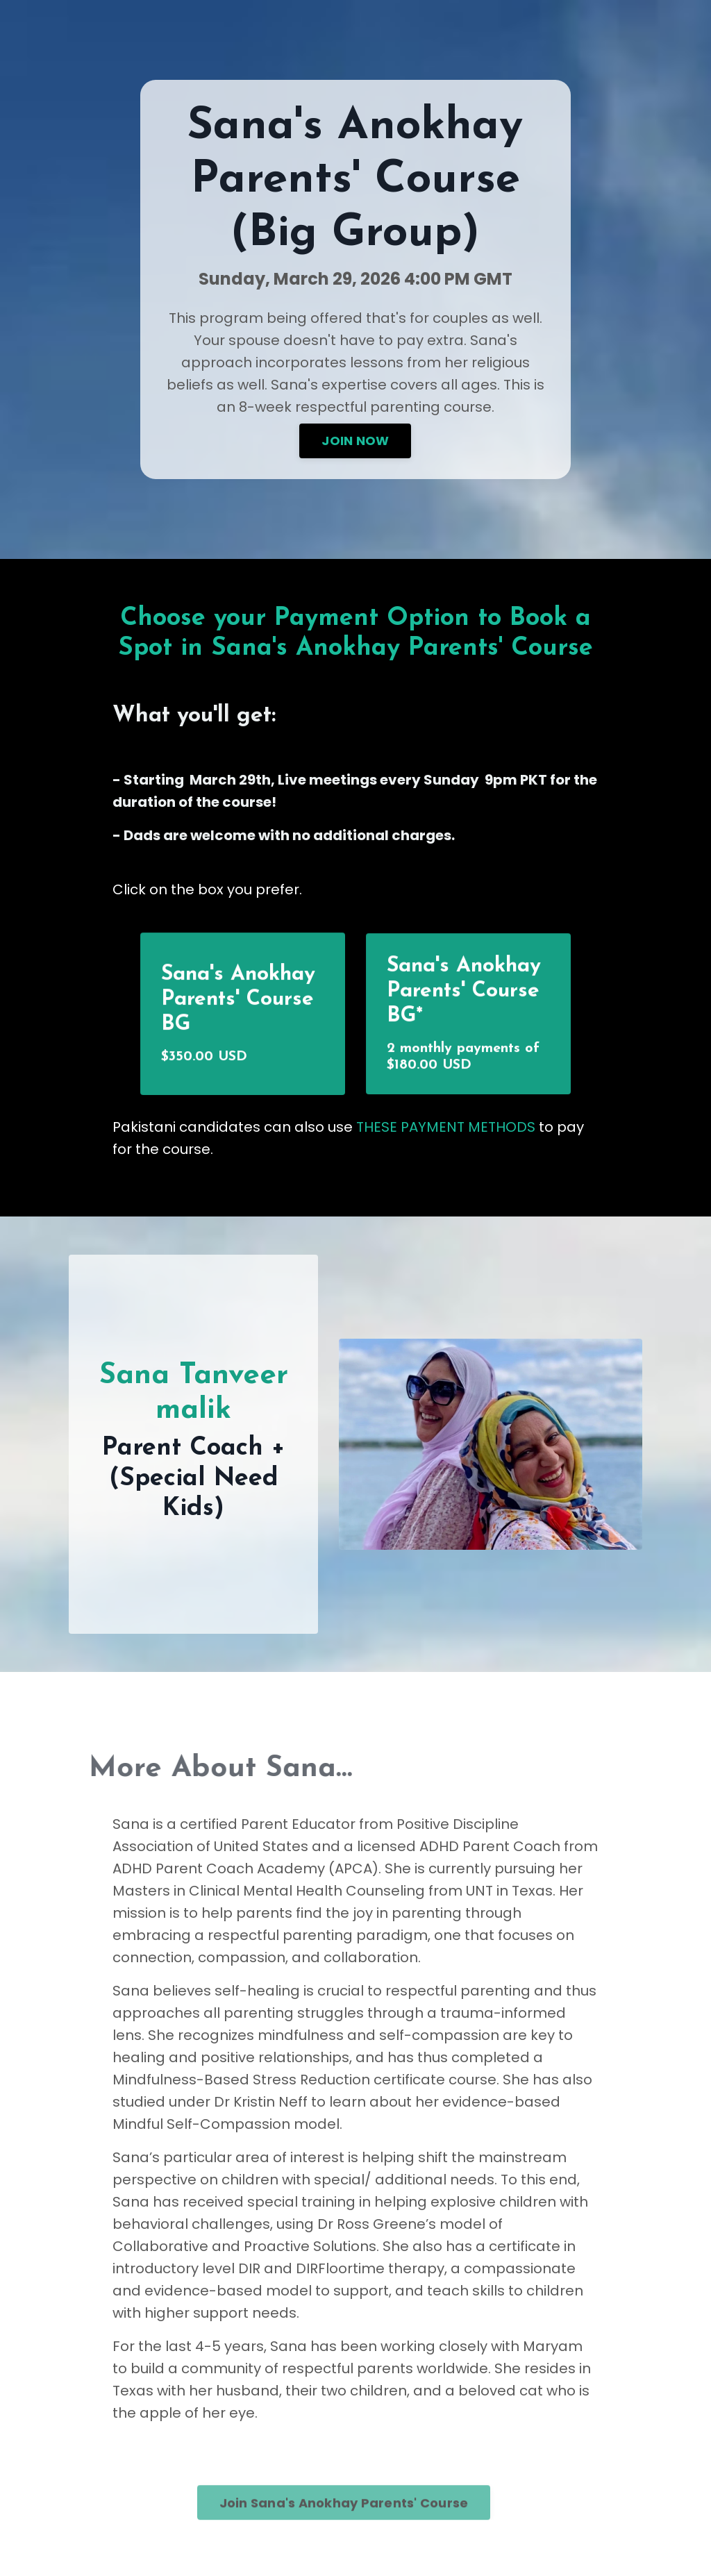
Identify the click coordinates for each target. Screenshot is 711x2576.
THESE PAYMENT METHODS (447, 1127)
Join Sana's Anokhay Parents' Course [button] (344, 2527)
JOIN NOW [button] (355, 440)
